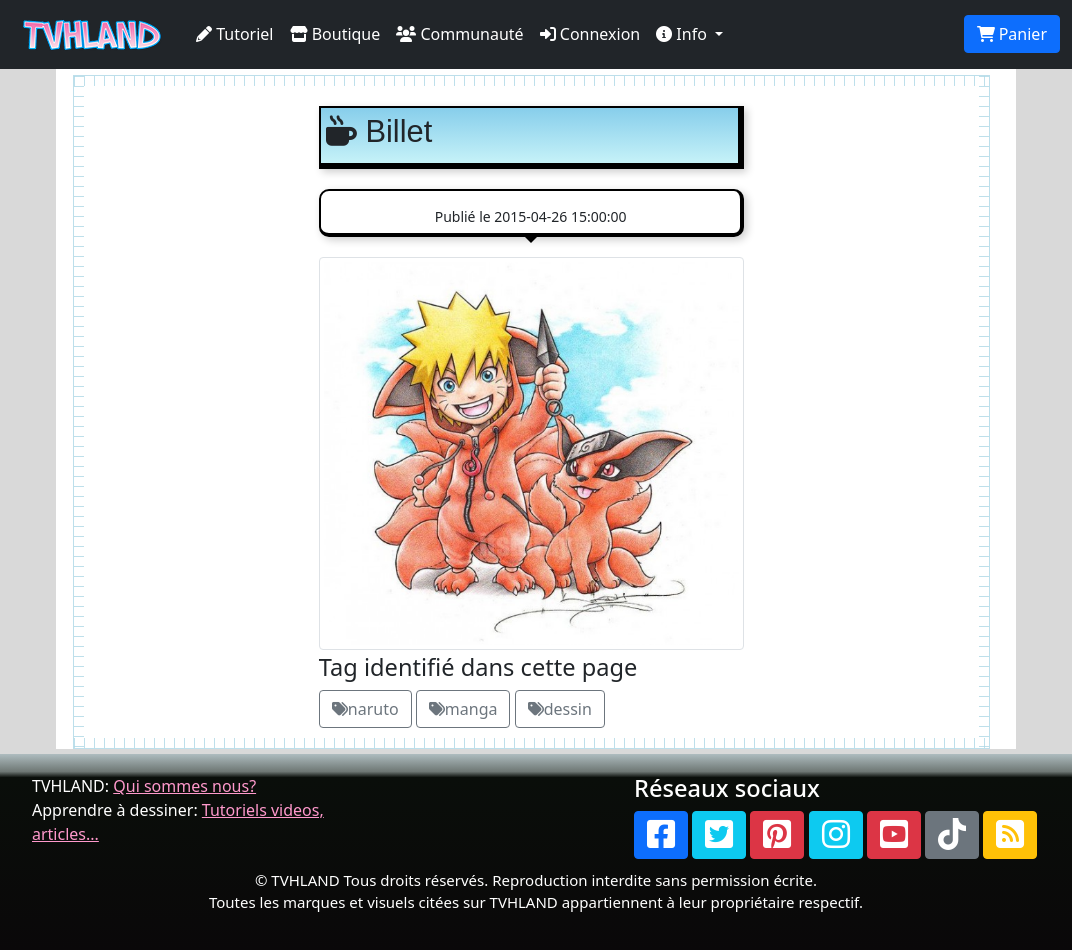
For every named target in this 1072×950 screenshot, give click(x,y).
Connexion (590, 34)
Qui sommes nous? (184, 786)
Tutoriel (235, 34)
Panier (1012, 34)
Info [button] (683, 34)
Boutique (335, 34)
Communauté (459, 34)
